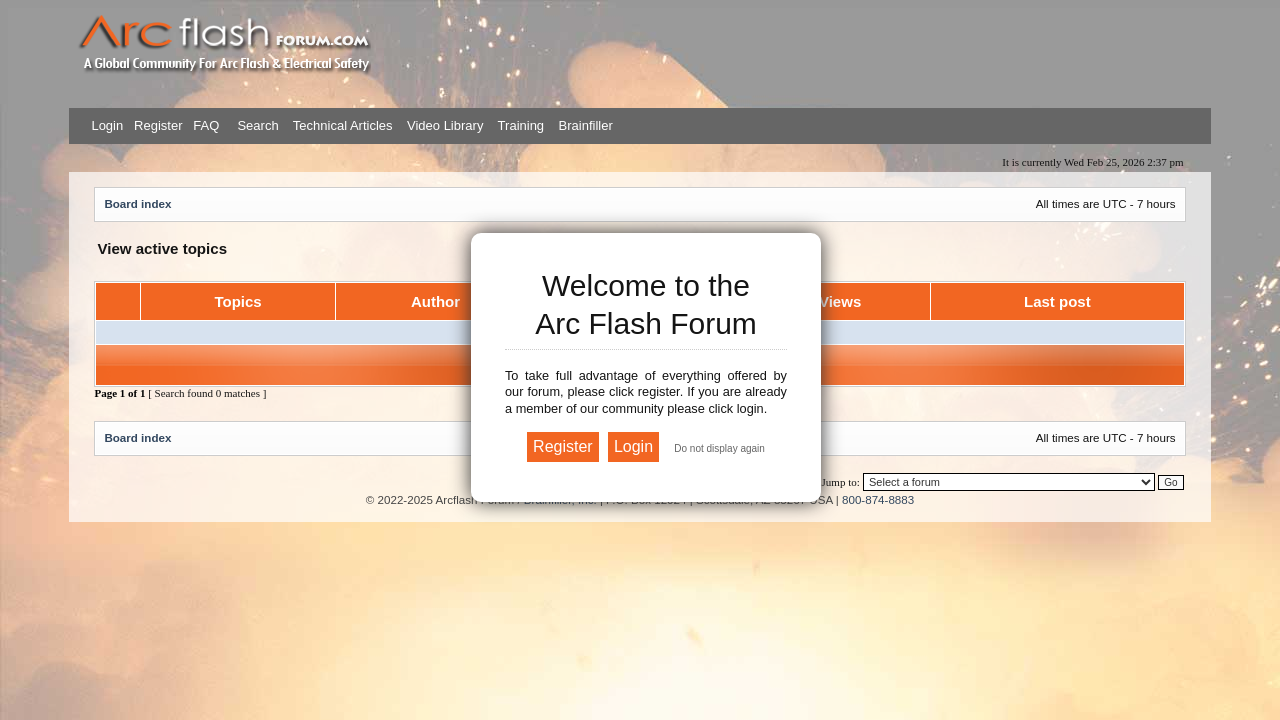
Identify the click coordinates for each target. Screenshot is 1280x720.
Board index (137, 203)
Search (256, 125)
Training (521, 125)
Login (107, 125)
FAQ (205, 125)
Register (156, 125)
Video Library (445, 125)
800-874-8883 (878, 499)
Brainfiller (586, 125)
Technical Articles (343, 125)
